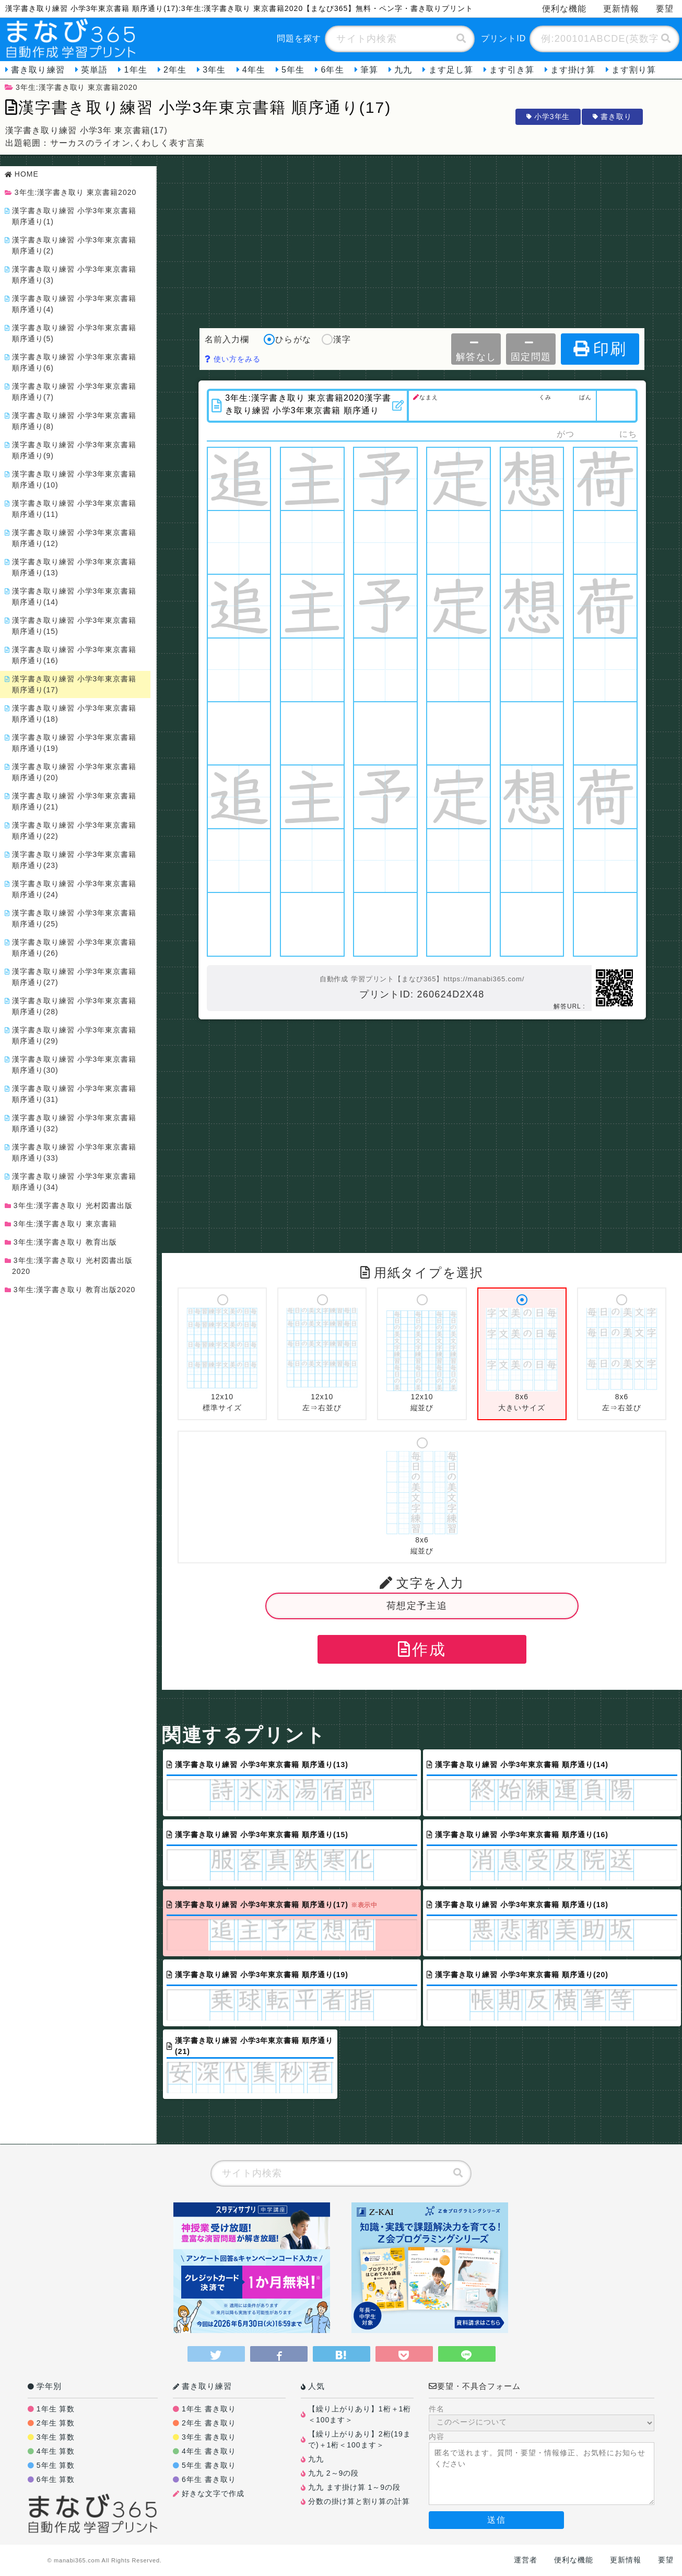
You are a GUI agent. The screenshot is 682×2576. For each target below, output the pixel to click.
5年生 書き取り (209, 2465)
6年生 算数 (56, 2479)
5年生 (292, 69)
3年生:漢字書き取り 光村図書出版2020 (70, 1265)
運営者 (525, 2560)
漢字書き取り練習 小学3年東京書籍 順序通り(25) (72, 918)
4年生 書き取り (209, 2451)
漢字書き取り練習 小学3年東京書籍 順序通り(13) (72, 567)
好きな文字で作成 (213, 2493)
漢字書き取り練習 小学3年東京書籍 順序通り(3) (72, 274)
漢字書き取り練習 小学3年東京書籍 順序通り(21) (72, 801)
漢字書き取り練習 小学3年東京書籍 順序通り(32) (72, 1123)
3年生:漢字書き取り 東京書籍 (62, 1224)
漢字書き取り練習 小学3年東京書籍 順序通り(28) (72, 1006)
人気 (313, 2386)
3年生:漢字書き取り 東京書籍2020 (71, 87)
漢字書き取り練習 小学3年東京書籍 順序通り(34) (72, 1181)
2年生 (174, 69)
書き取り (612, 116)
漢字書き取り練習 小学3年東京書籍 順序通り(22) (72, 830)
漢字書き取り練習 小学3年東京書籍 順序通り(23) (72, 859)
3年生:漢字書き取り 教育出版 (62, 1242)
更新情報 (621, 8)
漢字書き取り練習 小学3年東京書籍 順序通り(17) (72, 684)
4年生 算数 (56, 2451)
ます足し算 (451, 69)
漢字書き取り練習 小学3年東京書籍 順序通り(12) (72, 538)
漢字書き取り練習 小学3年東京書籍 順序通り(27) (72, 977)
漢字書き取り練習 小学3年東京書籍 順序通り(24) (72, 889)
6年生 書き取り (209, 2479)
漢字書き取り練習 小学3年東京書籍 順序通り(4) (72, 304)
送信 (496, 2519)
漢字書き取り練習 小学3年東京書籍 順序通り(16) (72, 655)
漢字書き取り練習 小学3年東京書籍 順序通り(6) (72, 362)
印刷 (600, 348)
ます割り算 (634, 69)
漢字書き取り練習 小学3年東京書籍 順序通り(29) (72, 1035)
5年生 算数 (56, 2465)
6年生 (332, 69)
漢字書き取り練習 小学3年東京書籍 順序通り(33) (72, 1152)
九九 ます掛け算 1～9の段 (354, 2487)
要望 (666, 2560)
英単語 (94, 69)
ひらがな (287, 340)
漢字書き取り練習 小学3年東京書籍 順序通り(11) (72, 508)
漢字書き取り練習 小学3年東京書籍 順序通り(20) (72, 772)
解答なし (476, 350)
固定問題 (531, 350)
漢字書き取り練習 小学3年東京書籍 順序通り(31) (72, 1094)
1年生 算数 (56, 2409)
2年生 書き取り (209, 2423)
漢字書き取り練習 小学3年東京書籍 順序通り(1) (72, 216)
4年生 (253, 69)
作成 (421, 1649)
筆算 (369, 69)
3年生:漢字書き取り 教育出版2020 (71, 1289)
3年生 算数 (56, 2437)
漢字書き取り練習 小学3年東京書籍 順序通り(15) (72, 625)
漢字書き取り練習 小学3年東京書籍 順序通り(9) (72, 450)
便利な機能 (564, 8)
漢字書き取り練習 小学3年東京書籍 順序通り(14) (72, 596)
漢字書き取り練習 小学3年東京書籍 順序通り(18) (72, 713)
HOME (23, 174)
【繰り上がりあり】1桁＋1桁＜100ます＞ (359, 2414)
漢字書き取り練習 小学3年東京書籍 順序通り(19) (72, 742)
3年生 (214, 69)
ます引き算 (511, 69)
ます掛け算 (572, 69)
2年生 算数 (56, 2423)
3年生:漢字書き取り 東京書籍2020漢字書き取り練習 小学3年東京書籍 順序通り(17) (308, 404)
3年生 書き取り (209, 2437)
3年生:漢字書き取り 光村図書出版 (70, 1205)
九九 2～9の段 (333, 2473)
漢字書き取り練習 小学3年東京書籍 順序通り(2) (72, 245)
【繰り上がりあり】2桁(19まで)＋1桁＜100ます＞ (359, 2439)
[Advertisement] (422, 239)
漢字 (336, 340)
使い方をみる (233, 359)
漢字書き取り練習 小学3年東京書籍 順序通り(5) (72, 333)
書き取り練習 (38, 69)
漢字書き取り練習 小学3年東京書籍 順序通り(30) (72, 1064)
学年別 (45, 2386)
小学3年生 (548, 116)
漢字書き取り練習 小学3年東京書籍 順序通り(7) (72, 391)
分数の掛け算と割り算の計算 (359, 2501)
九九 (403, 69)
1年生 (135, 69)
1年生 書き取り (209, 2409)
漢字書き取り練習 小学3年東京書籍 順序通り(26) (72, 947)
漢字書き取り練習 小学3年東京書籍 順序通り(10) (72, 479)
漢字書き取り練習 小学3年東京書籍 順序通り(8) (72, 421)
